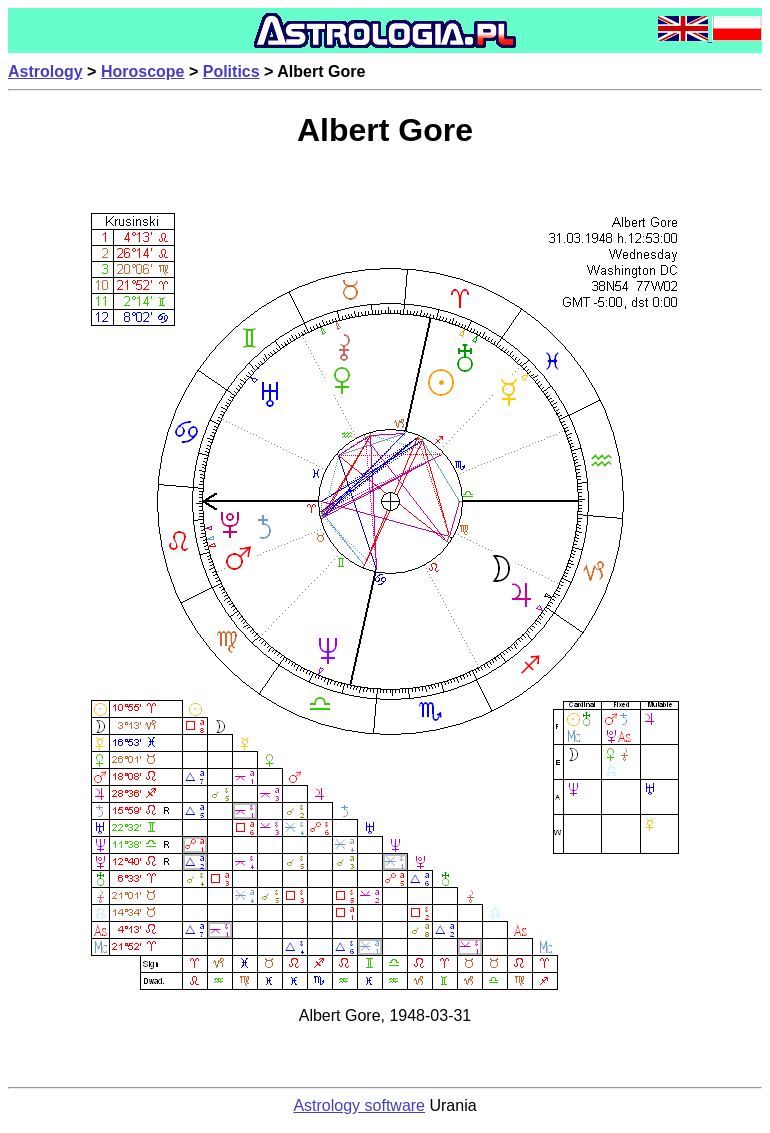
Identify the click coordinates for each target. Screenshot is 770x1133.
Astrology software (359, 1105)
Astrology (45, 71)
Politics (231, 71)
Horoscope (143, 71)
